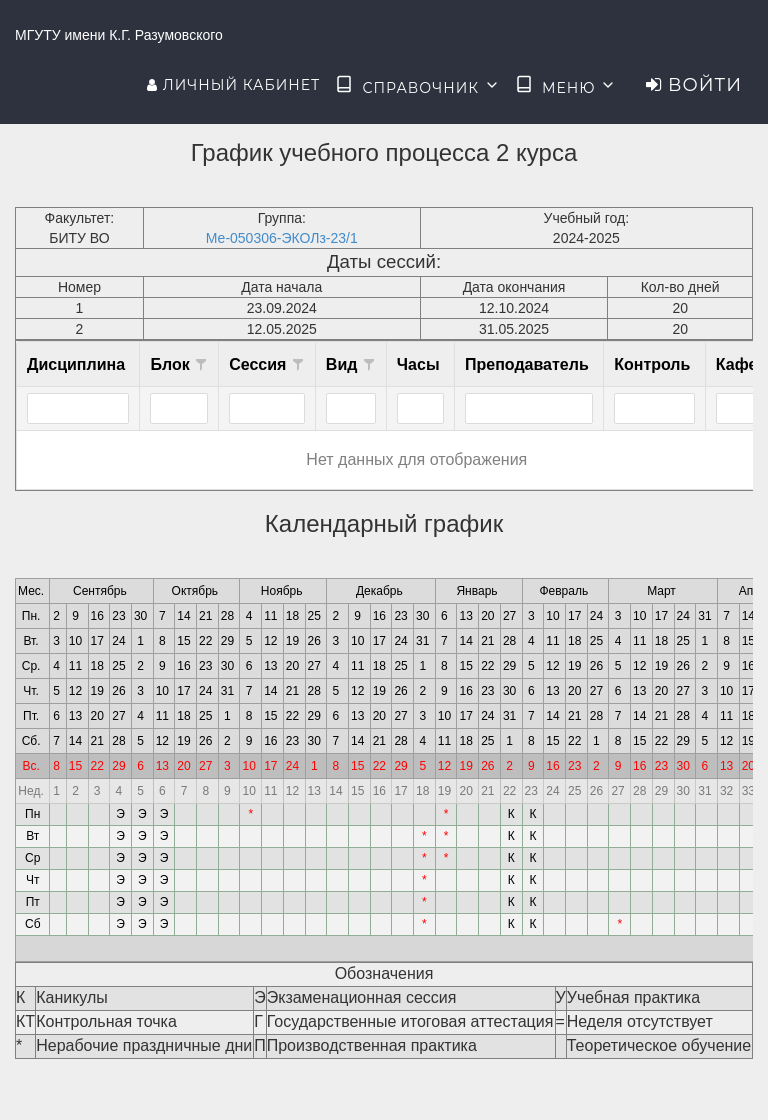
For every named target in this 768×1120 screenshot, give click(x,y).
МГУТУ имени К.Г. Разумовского (119, 35)
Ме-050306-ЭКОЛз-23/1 (282, 238)
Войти (694, 85)
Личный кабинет (233, 85)
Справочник (417, 86)
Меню (566, 86)
